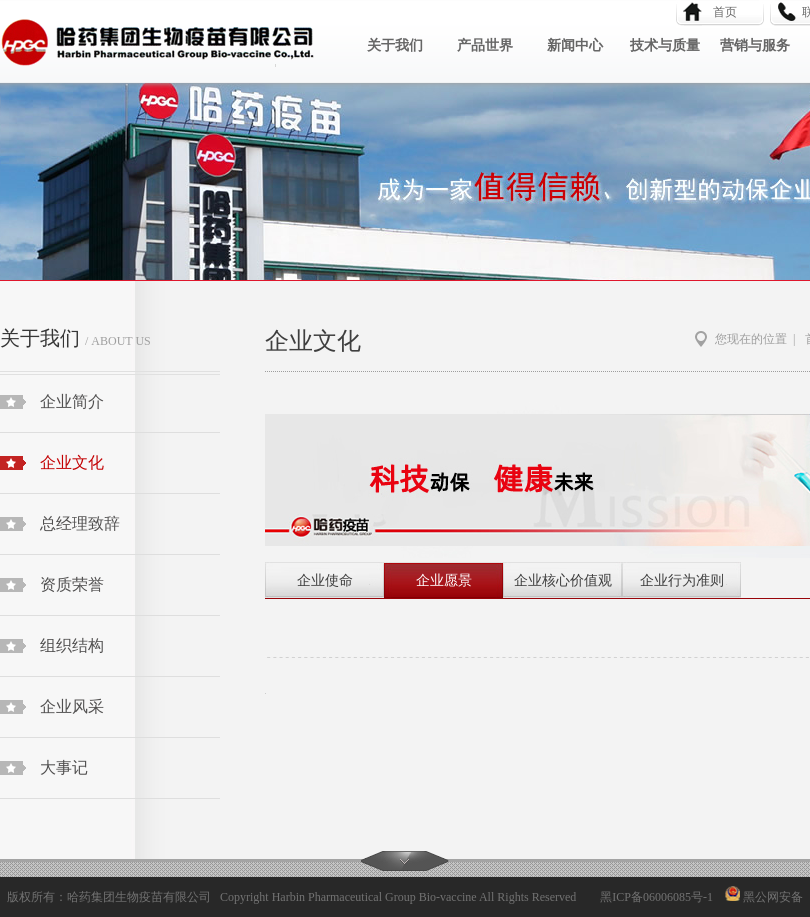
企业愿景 (444, 580)
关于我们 (395, 45)
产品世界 (485, 45)
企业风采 (72, 706)
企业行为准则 (682, 580)
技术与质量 (665, 45)
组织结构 (72, 645)
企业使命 (325, 580)
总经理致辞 (80, 523)
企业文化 (72, 462)
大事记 (64, 767)
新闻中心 (575, 45)
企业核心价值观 (563, 580)
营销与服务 (755, 45)
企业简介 (72, 401)
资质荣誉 (72, 584)
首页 (719, 12)
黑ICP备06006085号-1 (656, 897)
